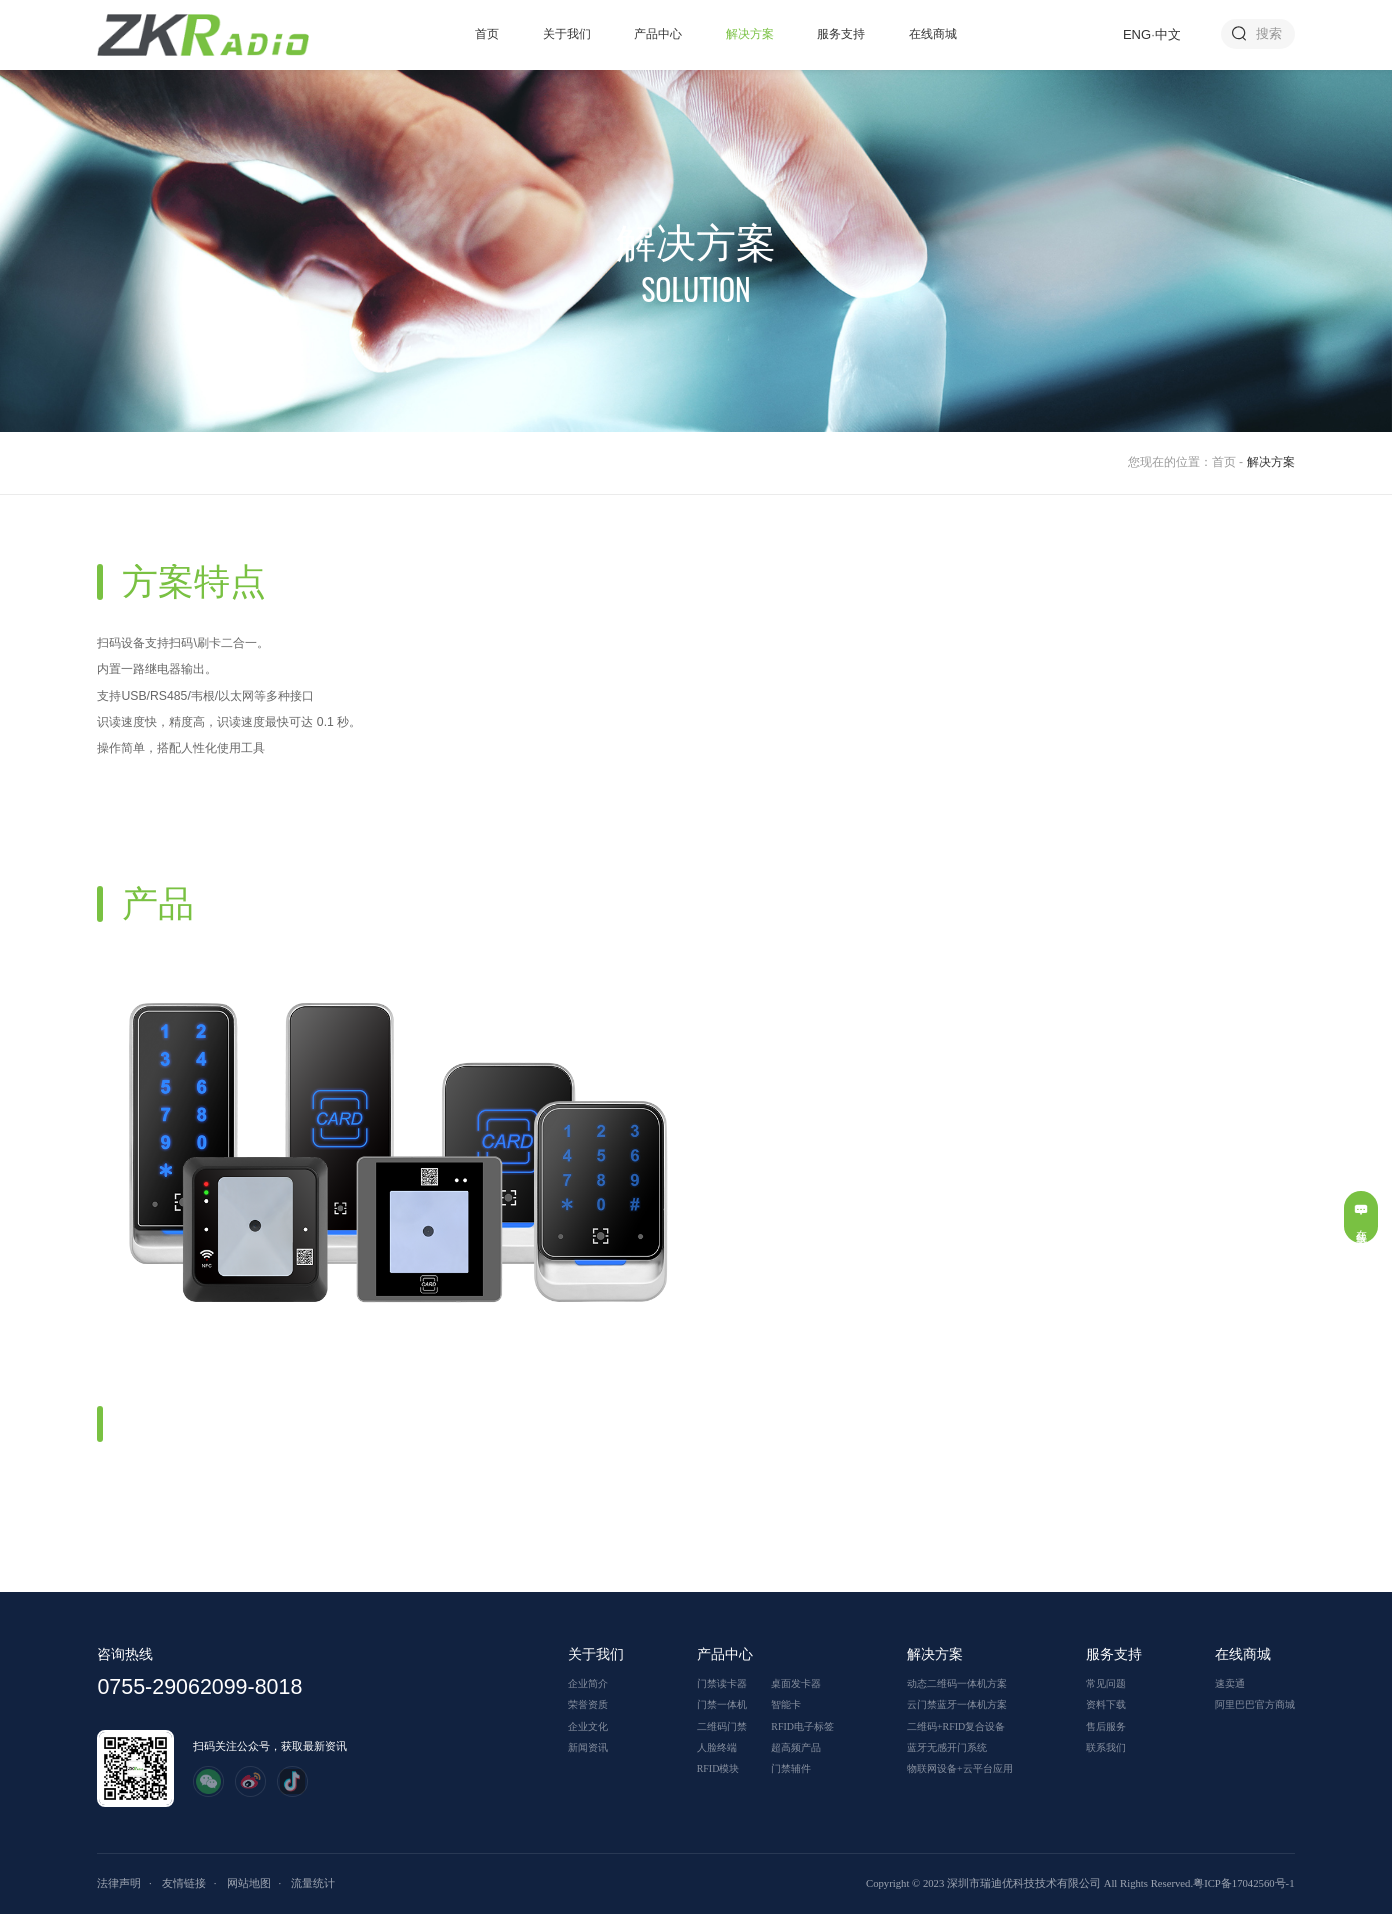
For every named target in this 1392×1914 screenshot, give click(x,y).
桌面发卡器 (796, 1683)
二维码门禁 (722, 1726)
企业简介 (588, 1683)
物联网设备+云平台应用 (960, 1768)
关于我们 (567, 34)
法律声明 (119, 1883)
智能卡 (786, 1704)
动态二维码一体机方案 (957, 1683)
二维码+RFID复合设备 (956, 1726)
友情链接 (184, 1883)
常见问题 (1106, 1683)
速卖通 (1230, 1683)
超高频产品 (796, 1747)
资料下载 (1106, 1704)
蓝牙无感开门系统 (947, 1747)
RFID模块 (718, 1768)
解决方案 (750, 34)
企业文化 (588, 1726)
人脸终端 (717, 1747)
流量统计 (313, 1883)
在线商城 (933, 34)
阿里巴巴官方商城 (1255, 1704)
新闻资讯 (588, 1747)
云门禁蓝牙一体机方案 (957, 1704)
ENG (1137, 34)
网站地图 (249, 1883)
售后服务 (1106, 1726)
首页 (487, 34)
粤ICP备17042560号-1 (1243, 1883)
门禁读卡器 (722, 1683)
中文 (1168, 34)
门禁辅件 (791, 1768)
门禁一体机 (722, 1704)
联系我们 (1106, 1747)
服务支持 (841, 34)
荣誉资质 (588, 1704)
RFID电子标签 (802, 1726)
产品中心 (658, 34)
